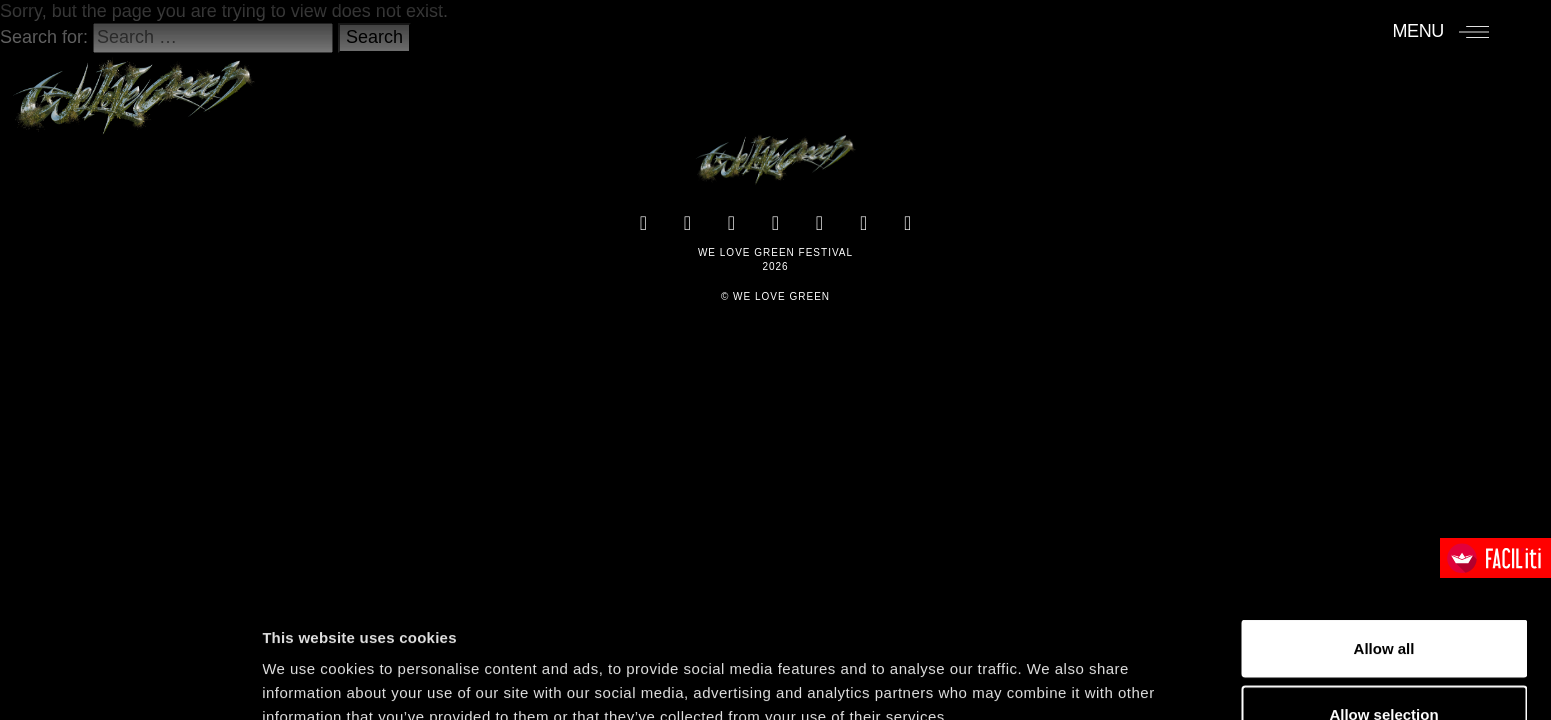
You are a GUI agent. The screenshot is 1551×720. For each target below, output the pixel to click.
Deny (1384, 666)
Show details (1049, 668)
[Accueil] (133, 87)
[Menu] (1440, 31)
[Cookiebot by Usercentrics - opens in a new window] (129, 681)
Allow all (1384, 535)
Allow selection (1383, 601)
